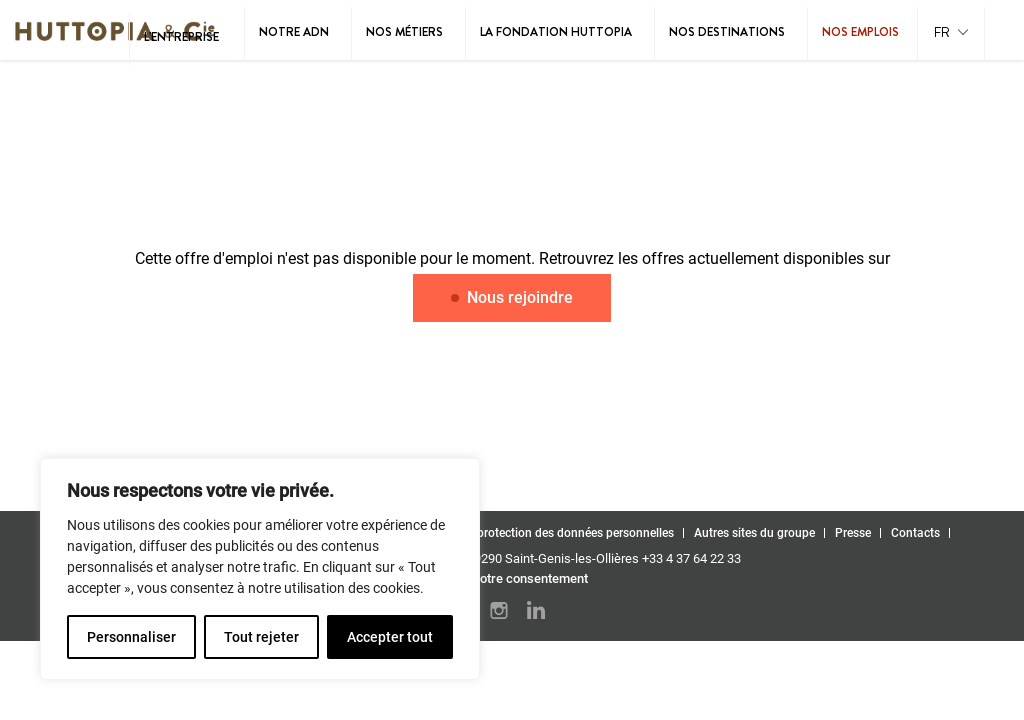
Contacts (915, 533)
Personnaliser (131, 637)
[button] (951, 33)
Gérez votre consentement (512, 578)
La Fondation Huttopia (556, 32)
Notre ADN (294, 32)
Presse (853, 533)
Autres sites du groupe (754, 533)
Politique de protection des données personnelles (542, 533)
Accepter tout (390, 637)
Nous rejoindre (512, 297)
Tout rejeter (261, 637)
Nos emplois (860, 32)
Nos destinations (727, 32)
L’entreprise (181, 37)
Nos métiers (404, 32)
